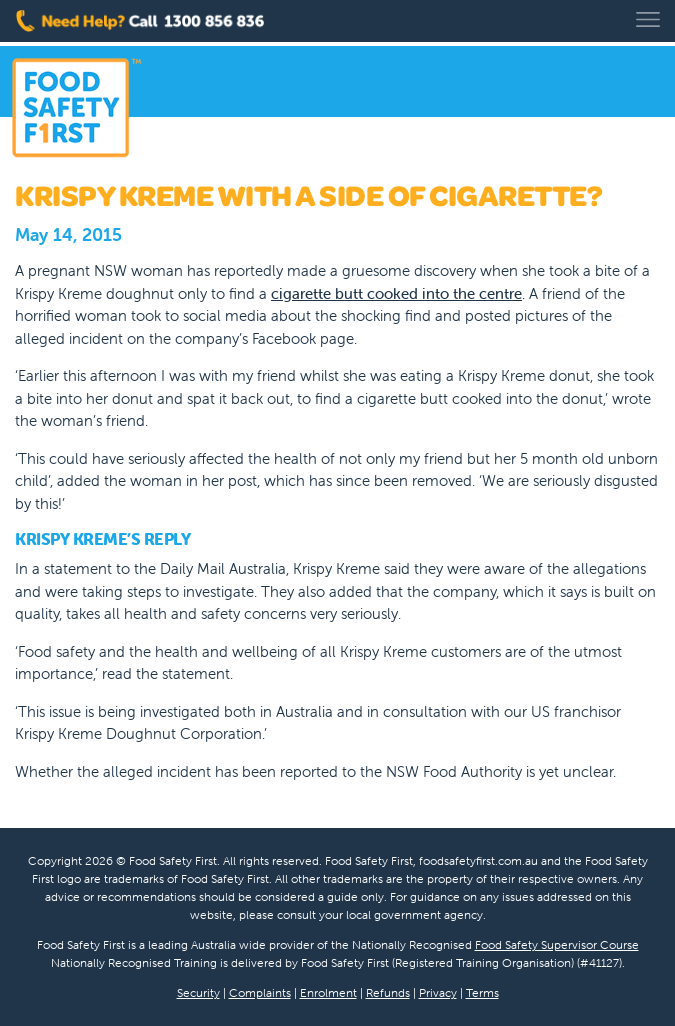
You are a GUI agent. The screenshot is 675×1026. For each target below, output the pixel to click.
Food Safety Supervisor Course (557, 944)
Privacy (438, 992)
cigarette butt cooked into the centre (396, 293)
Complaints (260, 992)
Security (198, 992)
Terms (482, 992)
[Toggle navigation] (648, 19)
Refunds (388, 992)
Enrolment (328, 992)
